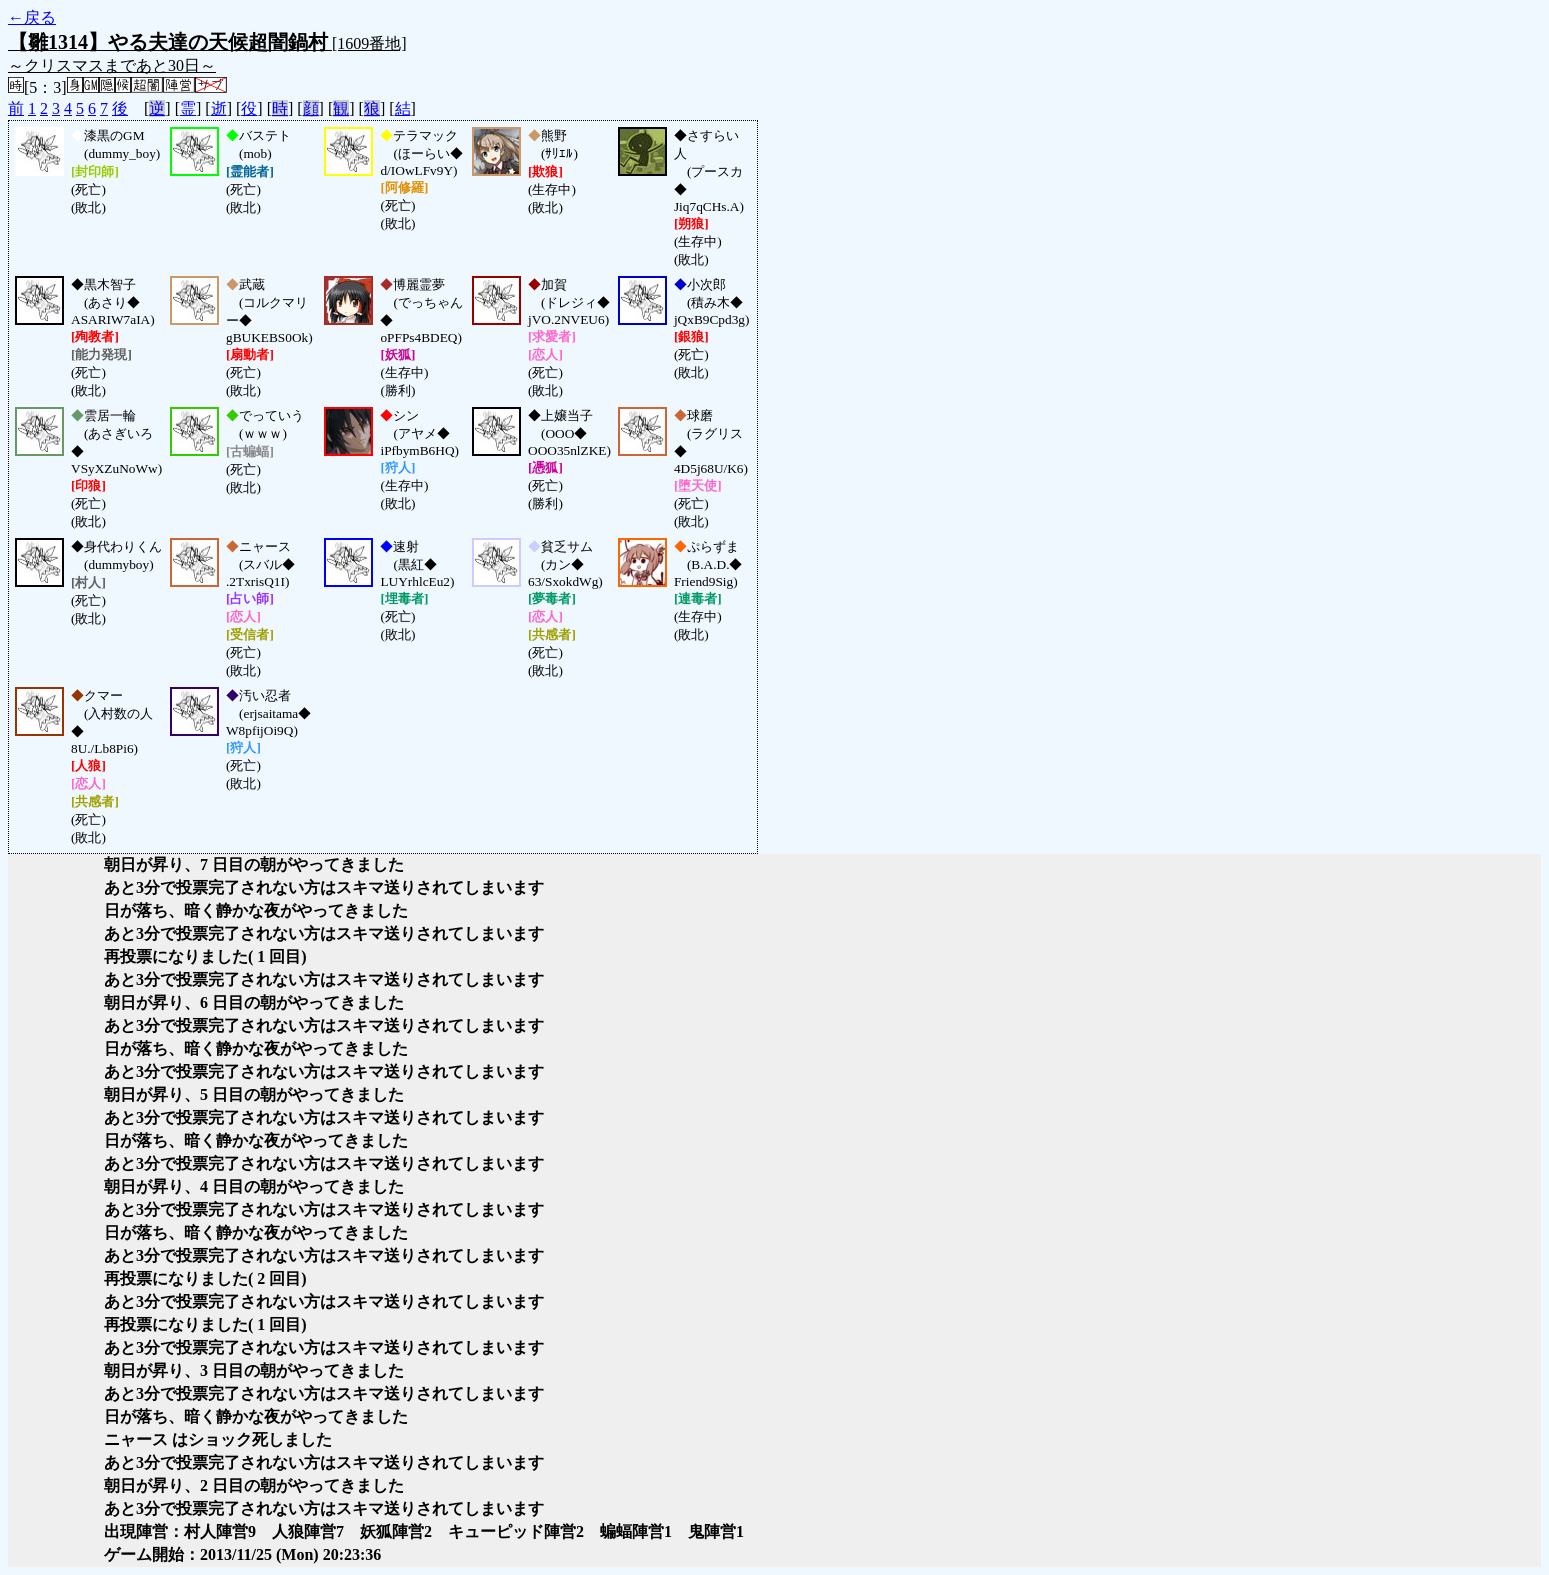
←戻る (32, 17)
